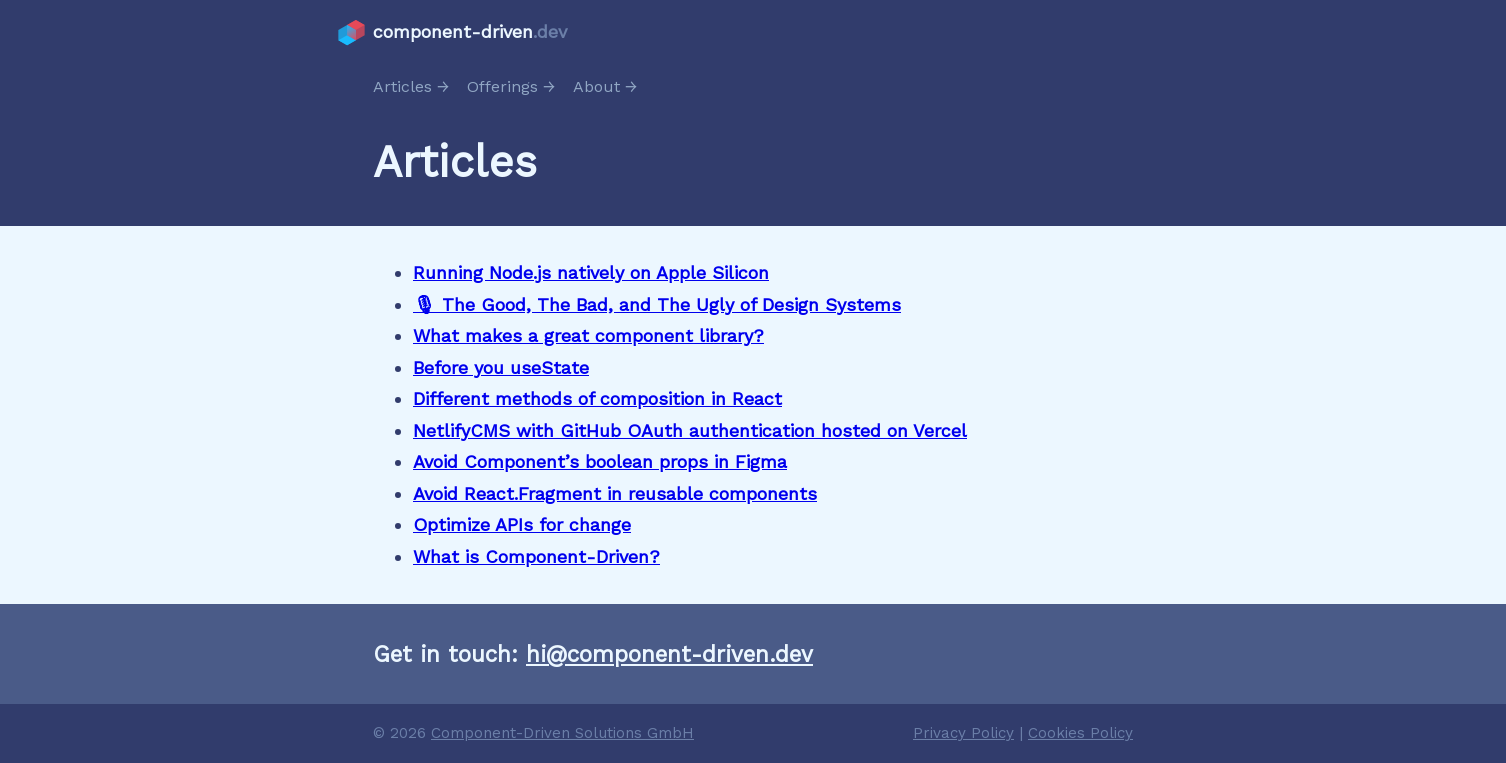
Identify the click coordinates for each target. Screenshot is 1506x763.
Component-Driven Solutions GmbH (562, 733)
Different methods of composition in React (597, 398)
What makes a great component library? (588, 335)
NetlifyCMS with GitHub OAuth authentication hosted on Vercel (690, 430)
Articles (402, 86)
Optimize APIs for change (522, 524)
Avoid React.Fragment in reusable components (615, 493)
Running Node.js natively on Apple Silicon (591, 272)
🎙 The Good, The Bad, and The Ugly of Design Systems (657, 304)
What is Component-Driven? (536, 556)
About (596, 86)
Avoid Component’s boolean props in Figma (600, 461)
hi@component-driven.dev (669, 654)
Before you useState (501, 367)
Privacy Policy (963, 733)
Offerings (502, 86)
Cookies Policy (1080, 733)
